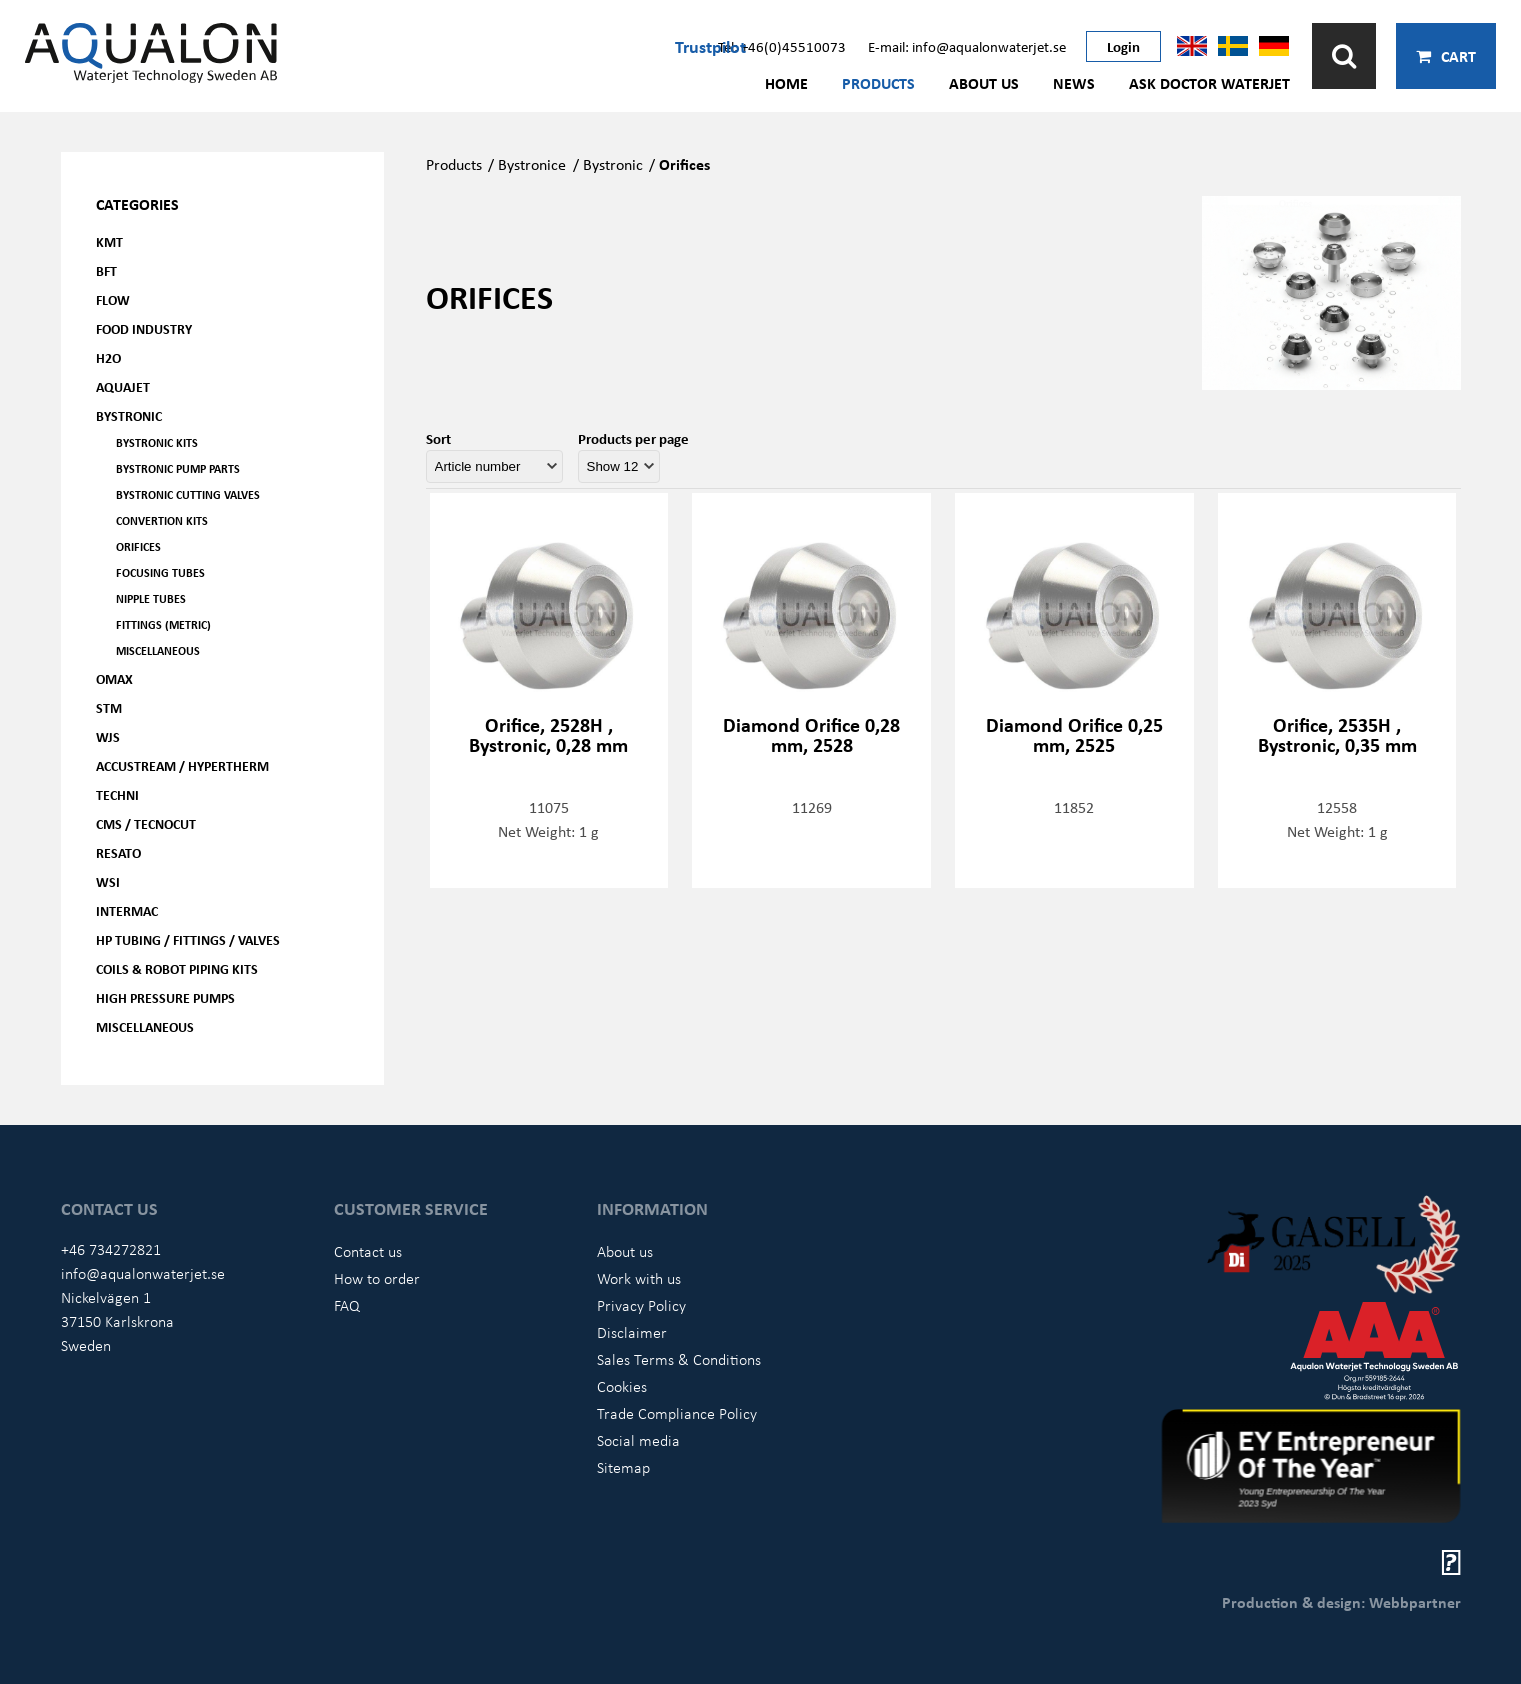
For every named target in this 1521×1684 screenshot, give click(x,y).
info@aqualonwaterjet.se (143, 1273)
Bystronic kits (157, 442)
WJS (108, 736)
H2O (108, 357)
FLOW (113, 299)
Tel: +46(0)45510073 (782, 46)
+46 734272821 (111, 1249)
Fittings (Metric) (163, 624)
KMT (109, 241)
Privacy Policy (641, 1305)
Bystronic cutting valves (188, 494)
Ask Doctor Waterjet (1209, 83)
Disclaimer (632, 1332)
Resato (118, 852)
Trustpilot (710, 46)
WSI (108, 881)
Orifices (138, 546)
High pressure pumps (165, 997)
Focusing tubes (160, 572)
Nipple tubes (151, 598)
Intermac (127, 910)
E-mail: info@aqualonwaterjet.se (967, 46)
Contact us (368, 1251)
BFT (106, 270)
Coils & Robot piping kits (177, 968)
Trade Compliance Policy (677, 1413)
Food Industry (144, 328)
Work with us (639, 1278)
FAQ (347, 1305)
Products (878, 83)
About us (984, 83)
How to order (377, 1278)
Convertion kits (162, 520)
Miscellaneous (158, 650)
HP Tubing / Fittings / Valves (188, 939)
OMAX (114, 678)
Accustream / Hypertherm (182, 765)
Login (1123, 46)
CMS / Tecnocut (146, 823)
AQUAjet (123, 386)
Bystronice (532, 164)
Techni (117, 794)
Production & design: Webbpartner (1341, 1602)
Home (786, 83)
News (1074, 83)
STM (109, 707)
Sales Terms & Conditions (679, 1359)
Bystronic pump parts (178, 468)
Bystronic (129, 415)
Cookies (622, 1386)
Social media (638, 1440)
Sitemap (623, 1467)
